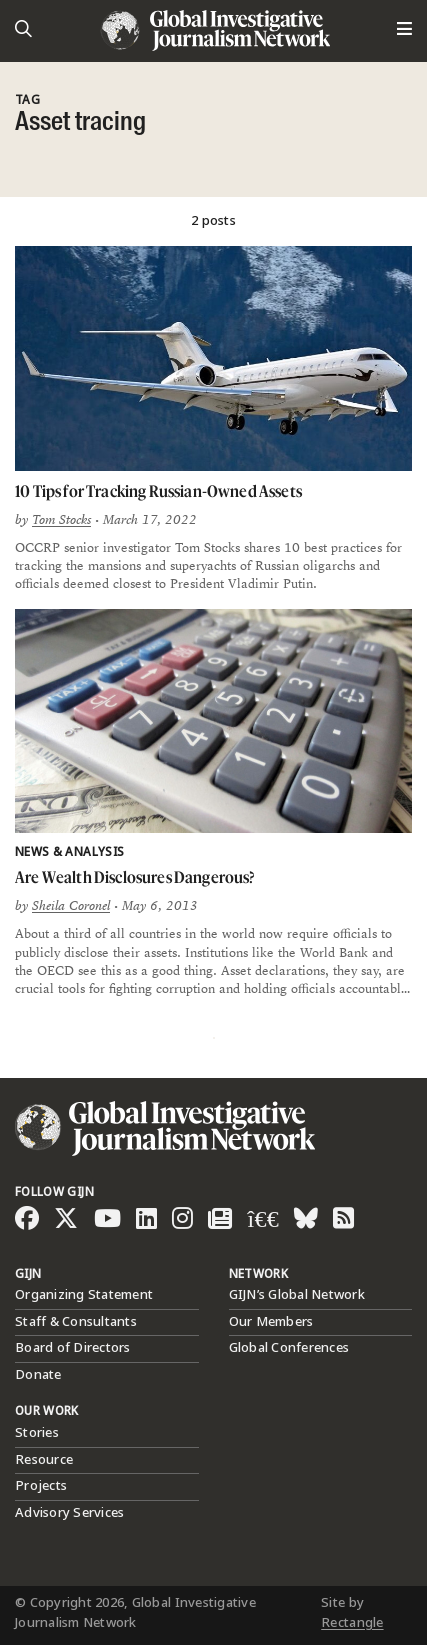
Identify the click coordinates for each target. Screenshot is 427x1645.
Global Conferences (289, 1348)
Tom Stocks (61, 520)
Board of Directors (73, 1348)
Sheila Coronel (71, 906)
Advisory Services (69, 1513)
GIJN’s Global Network (297, 1295)
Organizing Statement (84, 1295)
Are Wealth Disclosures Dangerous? (135, 877)
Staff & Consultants (76, 1322)
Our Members (271, 1322)
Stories (37, 1433)
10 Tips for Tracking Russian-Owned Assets (158, 491)
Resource (44, 1460)
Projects (41, 1486)
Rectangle (352, 1623)
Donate (38, 1375)
